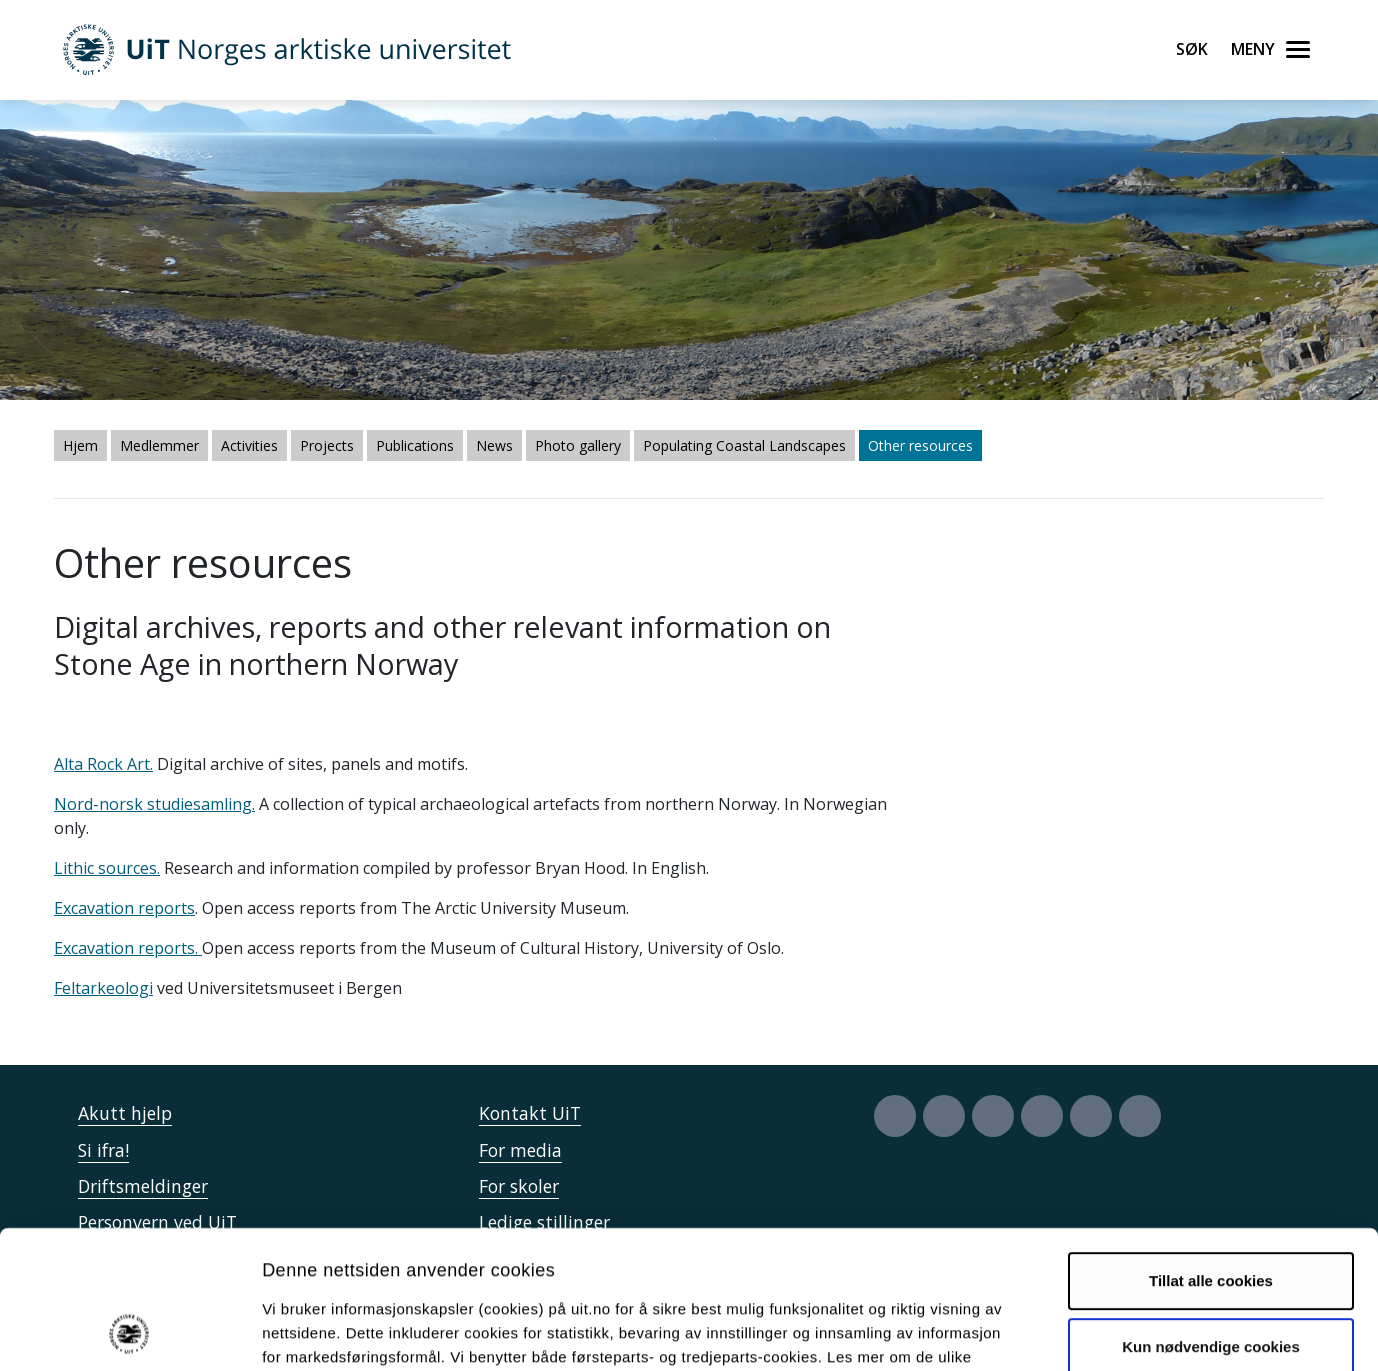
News (494, 445)
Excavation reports (124, 908)
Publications (415, 445)
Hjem (80, 445)
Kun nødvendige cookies (1211, 1216)
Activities (249, 445)
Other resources (920, 445)
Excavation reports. (128, 948)
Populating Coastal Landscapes (744, 445)
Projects (327, 445)
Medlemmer (159, 445)
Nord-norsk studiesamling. (154, 804)
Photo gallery (578, 445)
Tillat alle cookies (1211, 1151)
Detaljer (1065, 1331)
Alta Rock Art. (103, 764)
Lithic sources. (107, 868)
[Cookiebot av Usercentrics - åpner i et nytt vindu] (129, 1332)
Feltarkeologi (103, 988)
